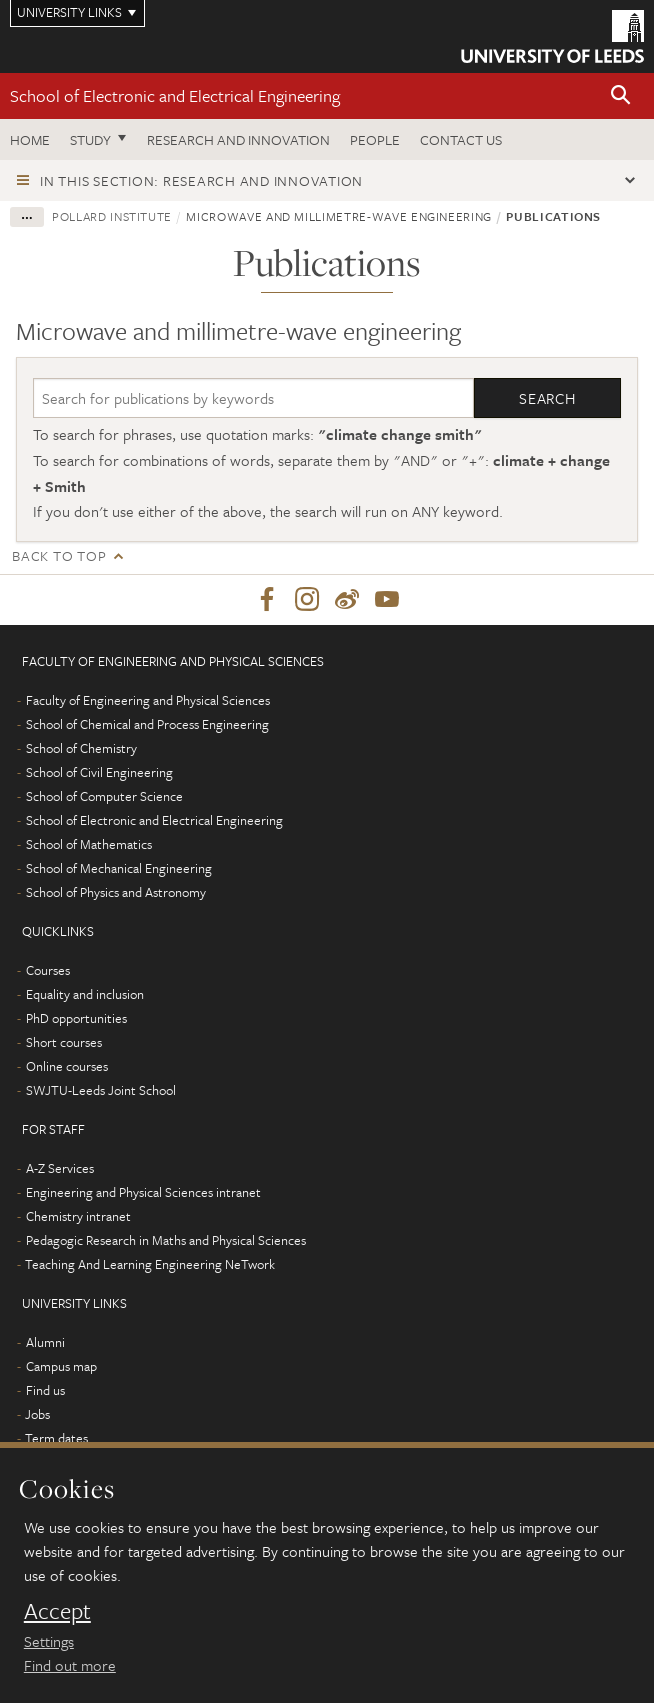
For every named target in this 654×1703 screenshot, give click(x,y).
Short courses (64, 1042)
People (375, 139)
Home (30, 139)
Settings (49, 1641)
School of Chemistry (81, 748)
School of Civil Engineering (99, 772)
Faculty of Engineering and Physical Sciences (148, 700)
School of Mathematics (89, 844)
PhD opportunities (76, 1018)
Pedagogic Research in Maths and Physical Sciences (166, 1240)
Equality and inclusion (85, 994)
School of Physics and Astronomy (116, 892)
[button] (621, 96)
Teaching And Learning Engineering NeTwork (150, 1264)
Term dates (56, 1438)
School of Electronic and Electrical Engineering (175, 95)
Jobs (37, 1414)
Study (90, 139)
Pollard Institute (112, 216)
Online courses (67, 1066)
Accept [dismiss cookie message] (57, 1611)
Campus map (61, 1366)
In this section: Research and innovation (201, 180)
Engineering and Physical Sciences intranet (143, 1192)
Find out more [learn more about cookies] (70, 1665)
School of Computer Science (104, 796)
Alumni (45, 1342)
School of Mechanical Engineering (119, 868)
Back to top (59, 555)
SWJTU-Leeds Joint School (101, 1090)
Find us (45, 1390)
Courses (48, 970)
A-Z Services (60, 1168)
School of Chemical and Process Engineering (147, 724)
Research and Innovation (238, 139)
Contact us (461, 139)
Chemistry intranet (78, 1216)
